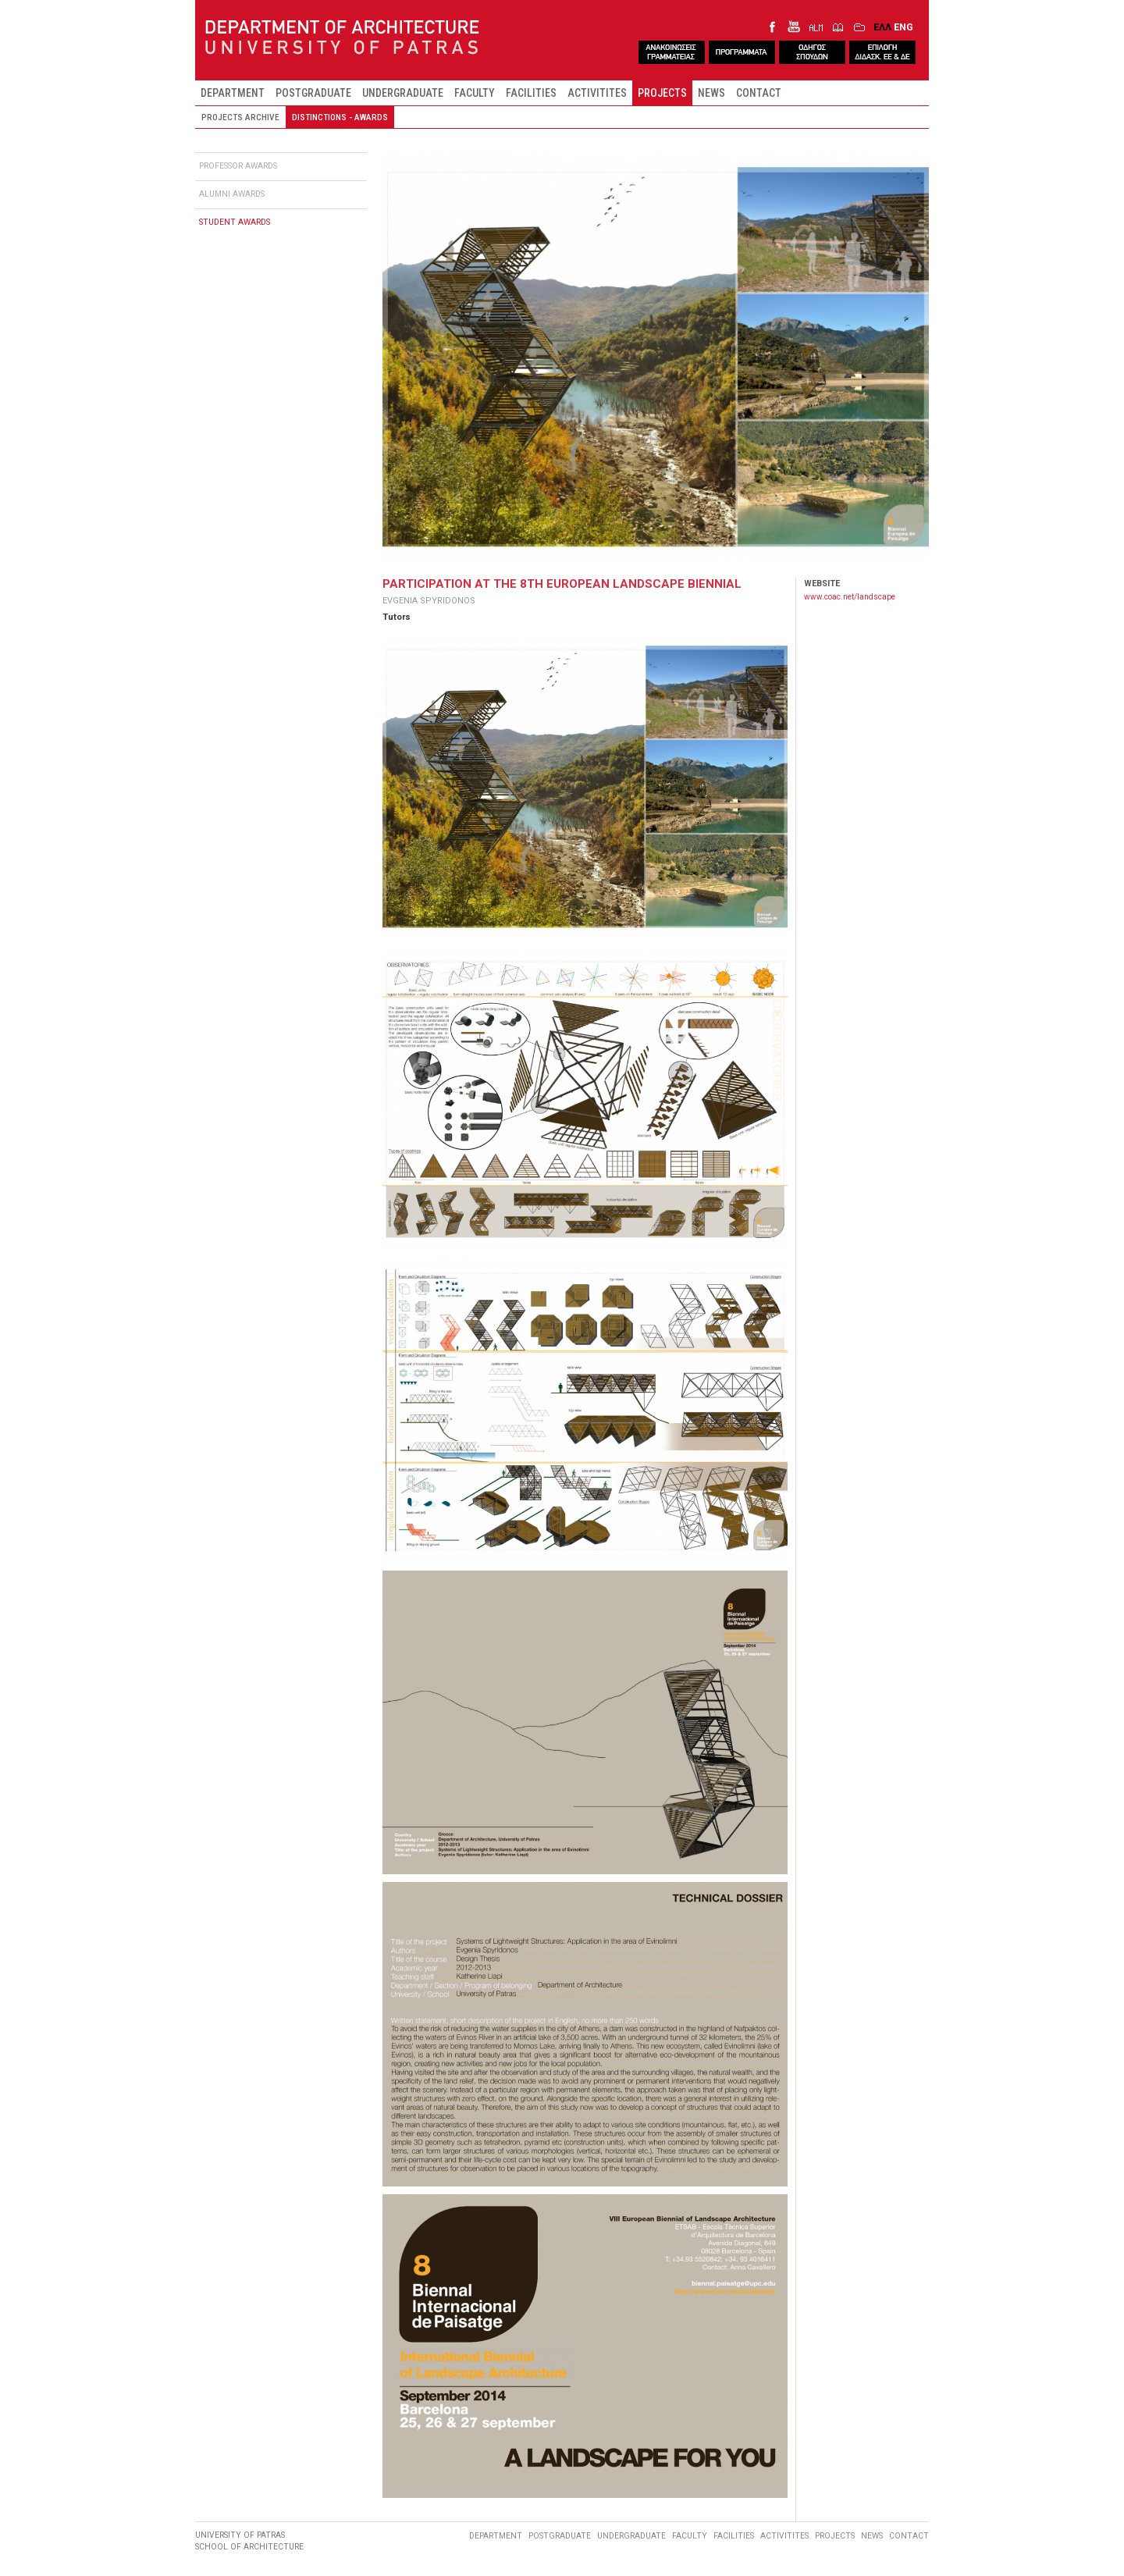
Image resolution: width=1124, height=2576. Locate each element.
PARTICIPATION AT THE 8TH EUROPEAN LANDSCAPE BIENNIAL (562, 584)
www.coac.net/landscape (849, 596)
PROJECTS (662, 93)
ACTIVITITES (597, 93)
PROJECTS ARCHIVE (240, 117)
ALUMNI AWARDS (232, 194)
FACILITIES (531, 93)
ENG (903, 27)
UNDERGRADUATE (402, 93)
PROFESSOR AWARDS (238, 166)
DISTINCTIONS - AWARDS (340, 117)
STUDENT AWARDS (234, 222)
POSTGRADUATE (313, 93)
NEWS (711, 93)
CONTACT (758, 93)
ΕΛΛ (882, 27)
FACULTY (474, 93)
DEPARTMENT (233, 93)
